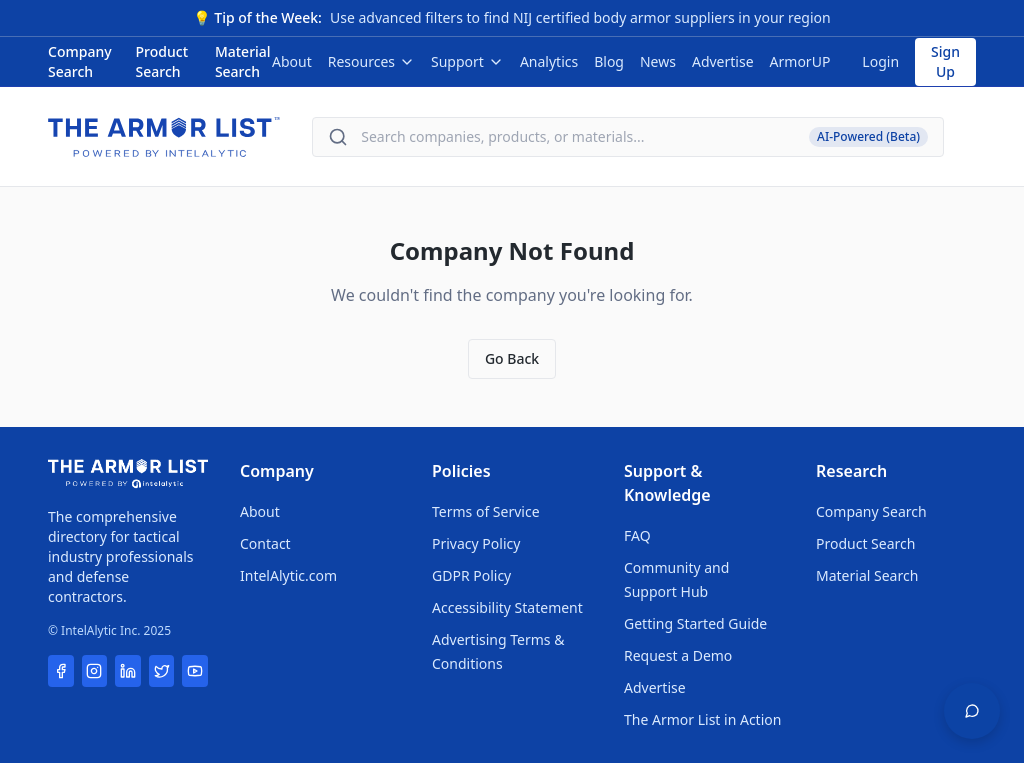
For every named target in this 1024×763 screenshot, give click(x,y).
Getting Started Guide (695, 623)
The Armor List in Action (702, 719)
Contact (265, 543)
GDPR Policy (471, 575)
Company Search (80, 61)
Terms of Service (486, 511)
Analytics (549, 61)
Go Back (512, 358)
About (292, 61)
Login (880, 61)
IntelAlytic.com (288, 575)
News (658, 61)
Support (467, 61)
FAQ (637, 535)
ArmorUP (800, 61)
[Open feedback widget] (972, 711)
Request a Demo (678, 655)
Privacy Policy (476, 543)
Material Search (243, 61)
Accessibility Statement (507, 607)
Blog (609, 61)
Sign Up (945, 61)
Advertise (723, 61)
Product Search (162, 61)
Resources (371, 61)
